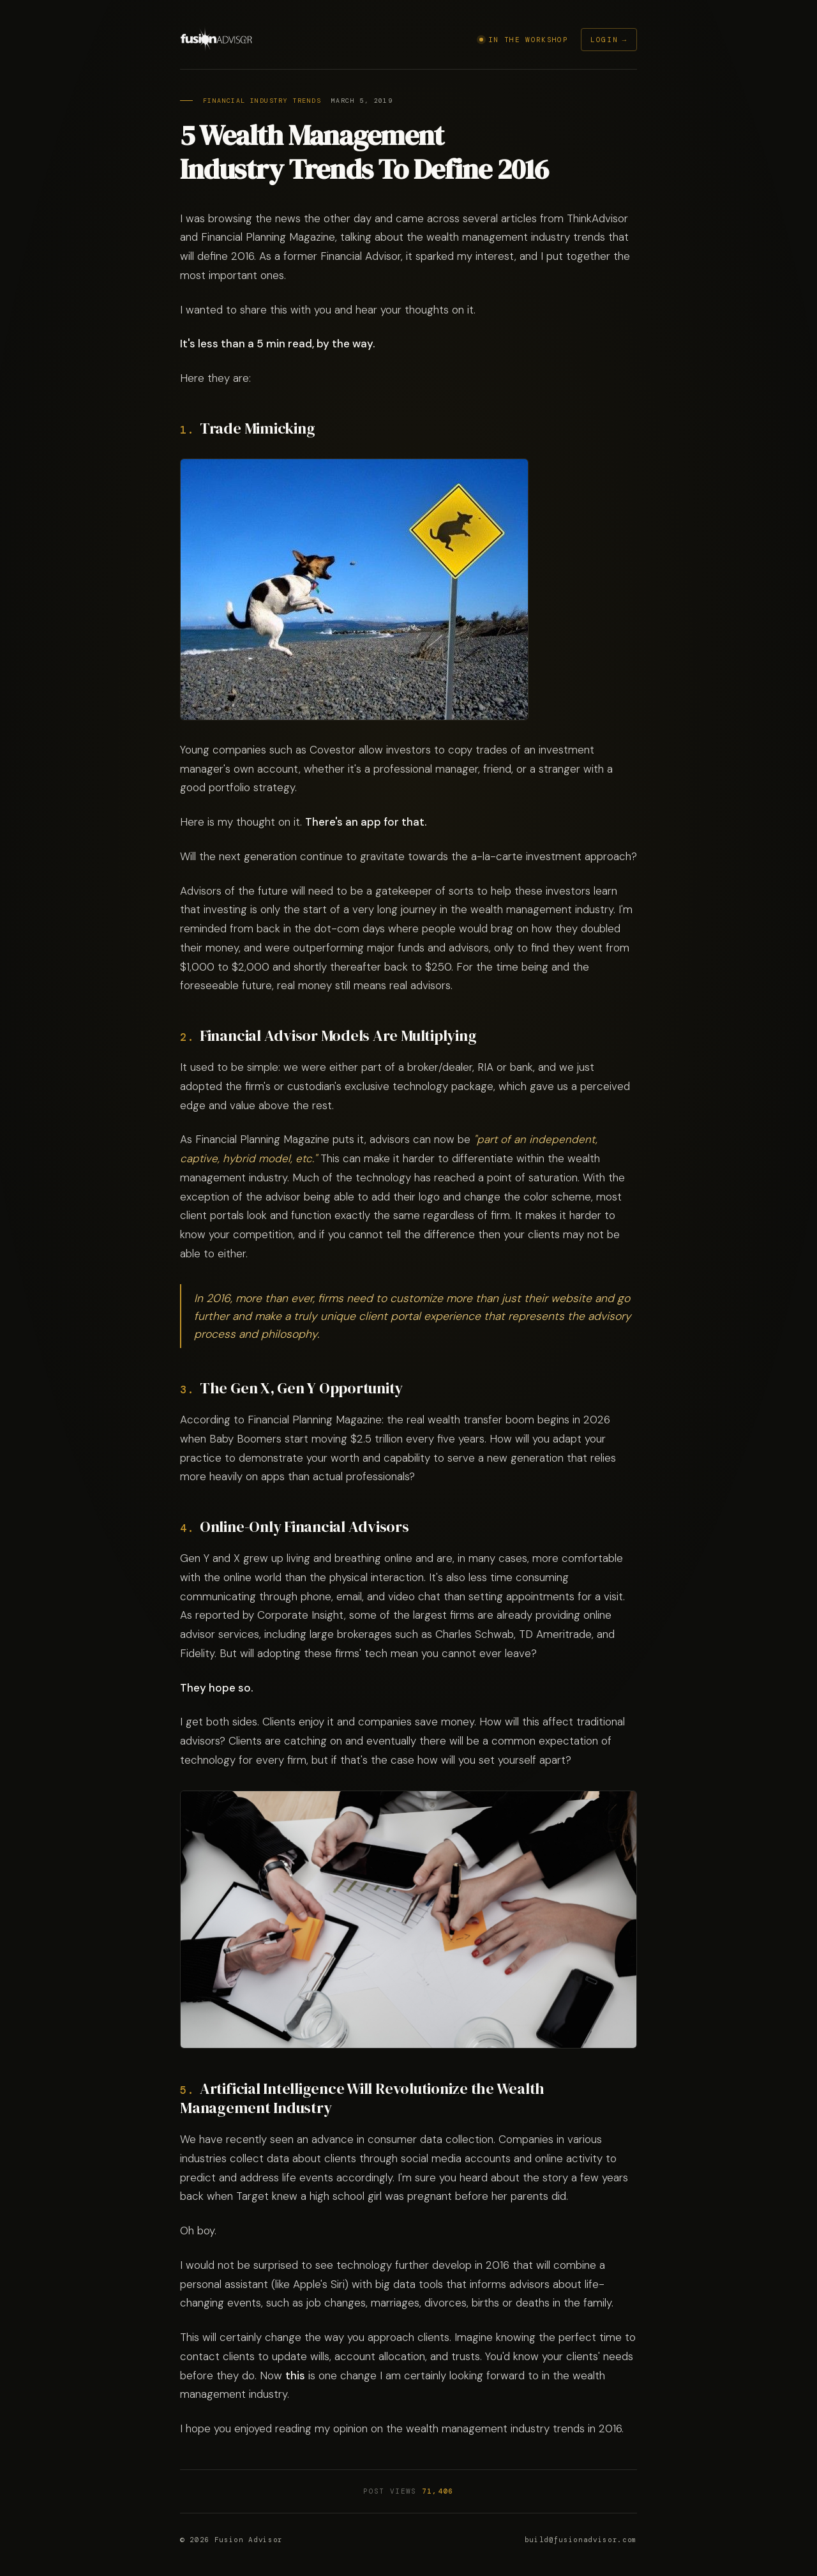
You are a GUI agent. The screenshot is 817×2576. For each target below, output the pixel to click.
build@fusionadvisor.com (581, 2539)
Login (604, 39)
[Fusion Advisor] (216, 40)
